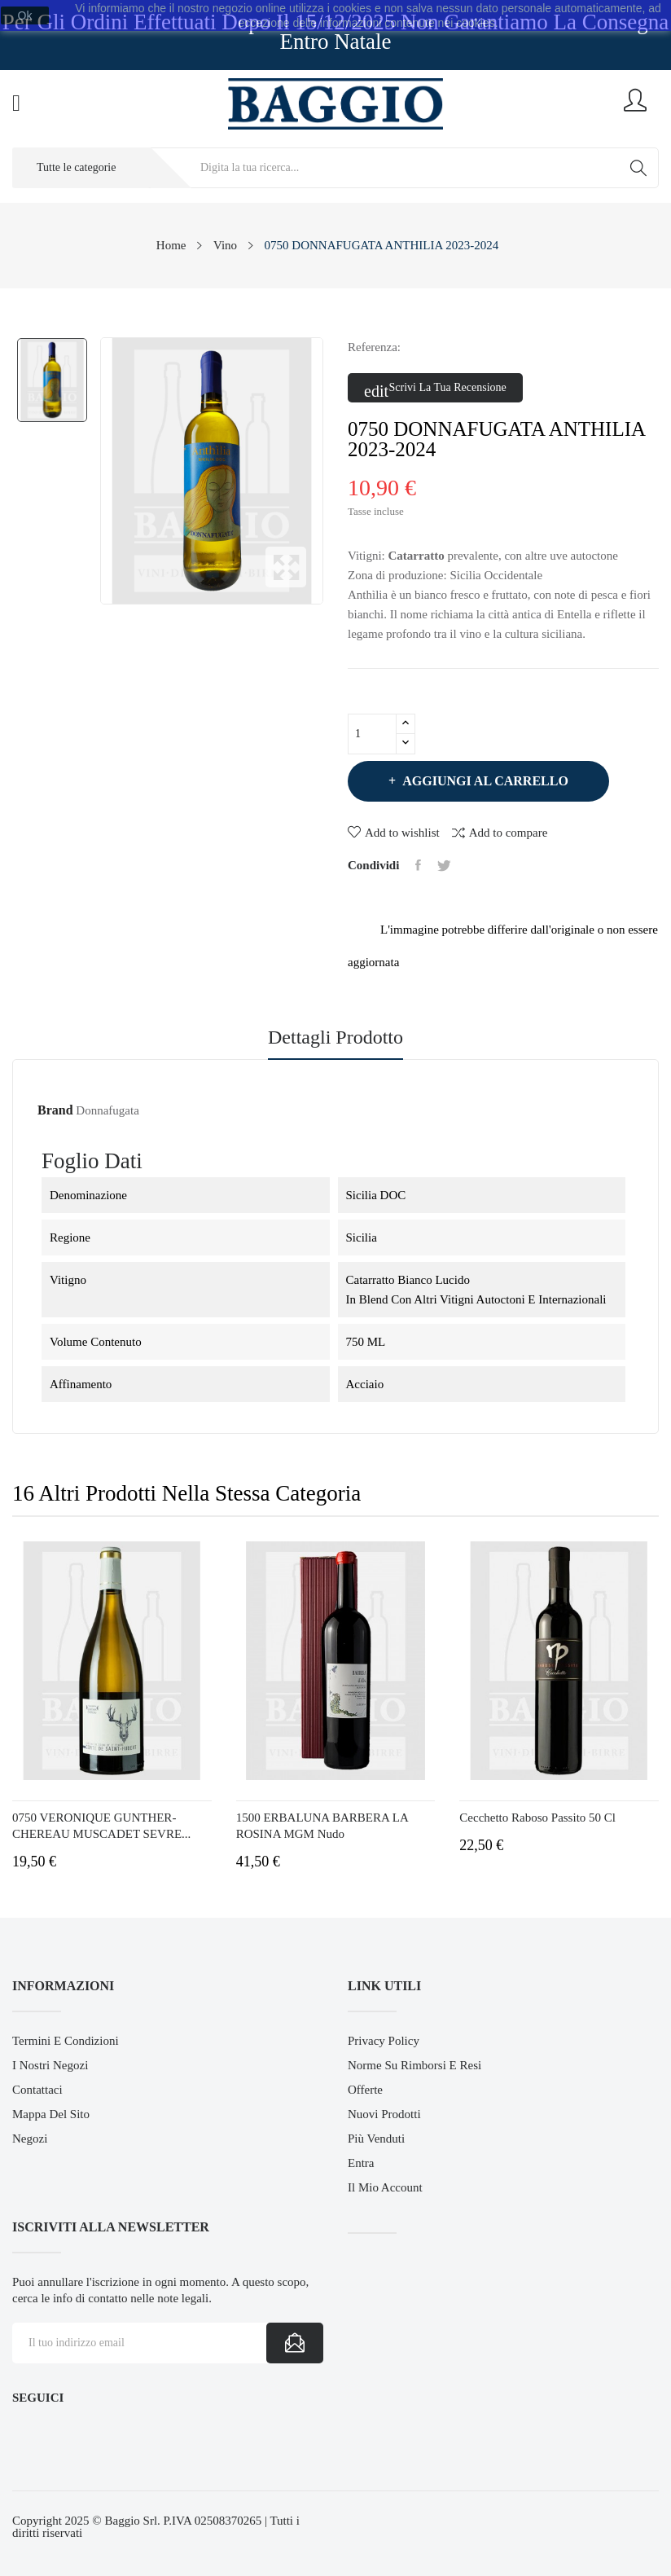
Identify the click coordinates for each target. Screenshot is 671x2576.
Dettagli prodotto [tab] (335, 1037)
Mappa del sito (51, 2114)
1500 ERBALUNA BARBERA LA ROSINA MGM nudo (322, 1825)
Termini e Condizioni (65, 2040)
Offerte (365, 2089)
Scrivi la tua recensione (435, 388)
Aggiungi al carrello (484, 781)
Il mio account (385, 2187)
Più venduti (376, 2138)
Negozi (29, 2138)
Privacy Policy (383, 2040)
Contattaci (37, 2089)
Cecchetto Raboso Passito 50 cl (537, 1817)
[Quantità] (372, 734)
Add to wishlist (394, 832)
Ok (25, 15)
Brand (55, 1110)
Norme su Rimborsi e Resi (414, 2065)
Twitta (444, 865)
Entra (361, 2162)
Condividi (418, 865)
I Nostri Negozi (50, 2065)
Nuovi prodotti (384, 2114)
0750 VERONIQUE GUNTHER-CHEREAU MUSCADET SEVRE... (101, 1825)
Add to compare (500, 832)
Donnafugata (107, 1110)
